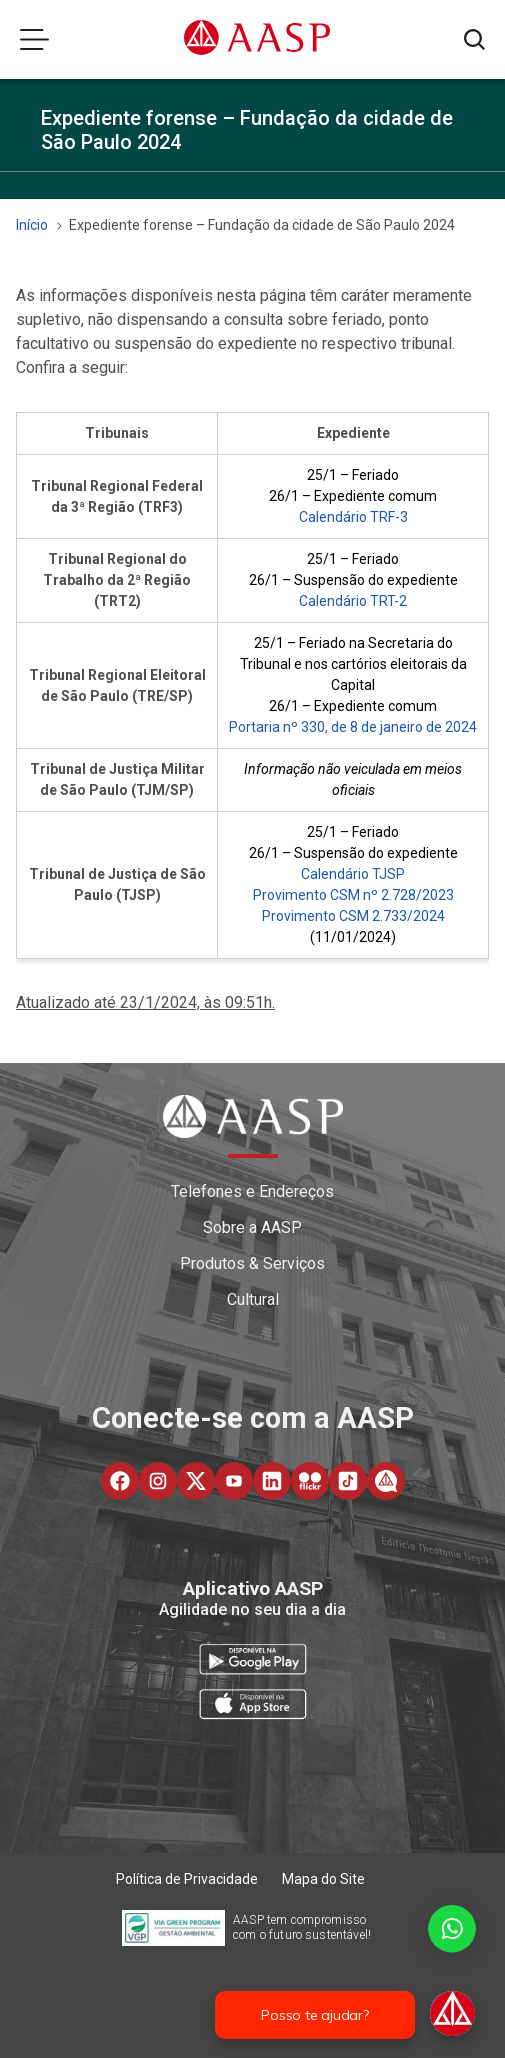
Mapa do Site (323, 1879)
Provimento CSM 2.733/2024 (353, 916)
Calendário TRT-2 (353, 601)
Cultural (253, 1299)
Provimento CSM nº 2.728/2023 (353, 895)
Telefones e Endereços (252, 1191)
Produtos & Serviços (252, 1263)
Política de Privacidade (187, 1879)
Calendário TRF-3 (353, 517)
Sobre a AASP (252, 1227)
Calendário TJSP (353, 874)
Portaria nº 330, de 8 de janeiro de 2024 (353, 727)
